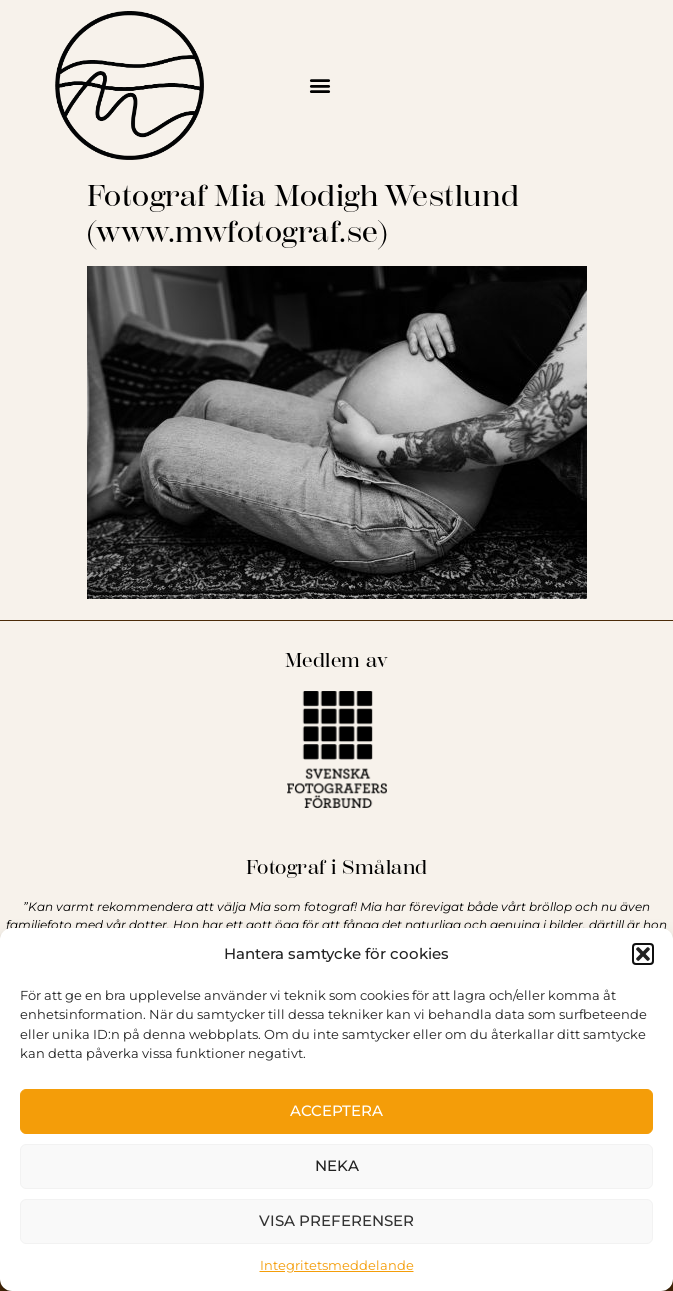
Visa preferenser (336, 1220)
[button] (643, 954)
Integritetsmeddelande (337, 1265)
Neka (337, 1165)
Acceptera (336, 1110)
